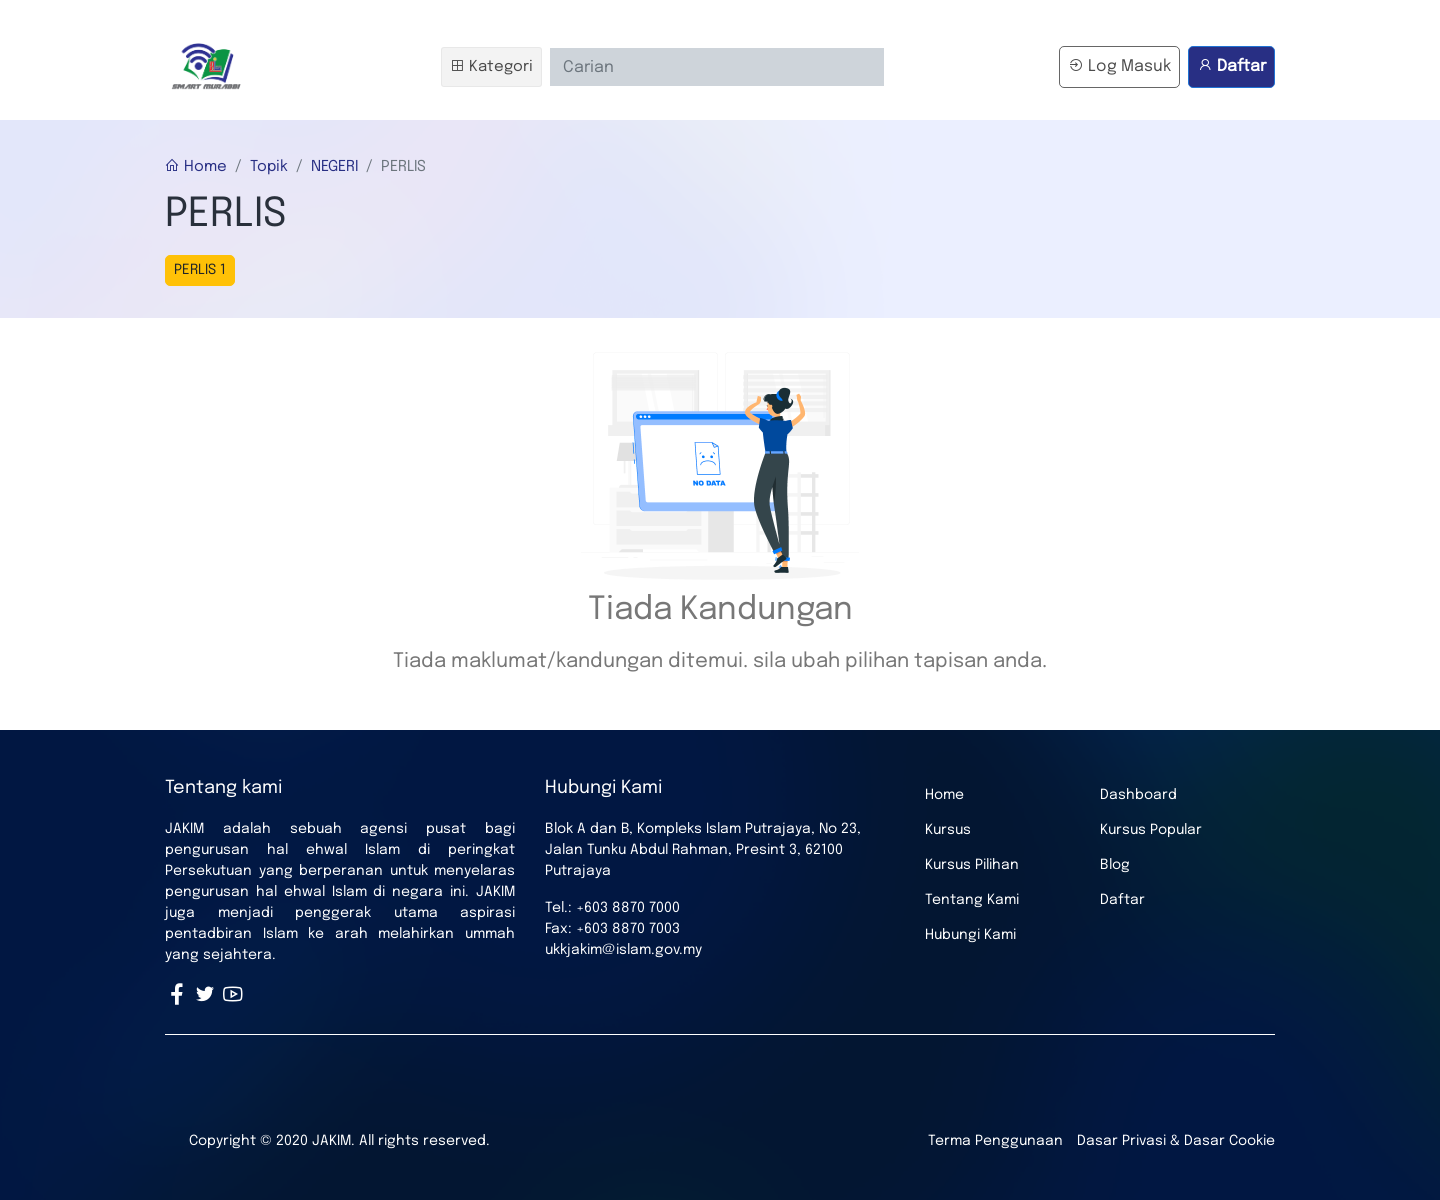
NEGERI (334, 167)
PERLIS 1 (200, 270)
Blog (1115, 865)
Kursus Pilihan (972, 865)
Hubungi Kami (970, 935)
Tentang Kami (972, 900)
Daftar (1231, 66)
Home (196, 167)
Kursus (948, 830)
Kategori (491, 66)
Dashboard (1138, 795)
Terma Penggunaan (995, 1141)
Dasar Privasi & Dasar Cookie (1176, 1141)
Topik (269, 167)
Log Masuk (1119, 66)
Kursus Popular (1151, 830)
